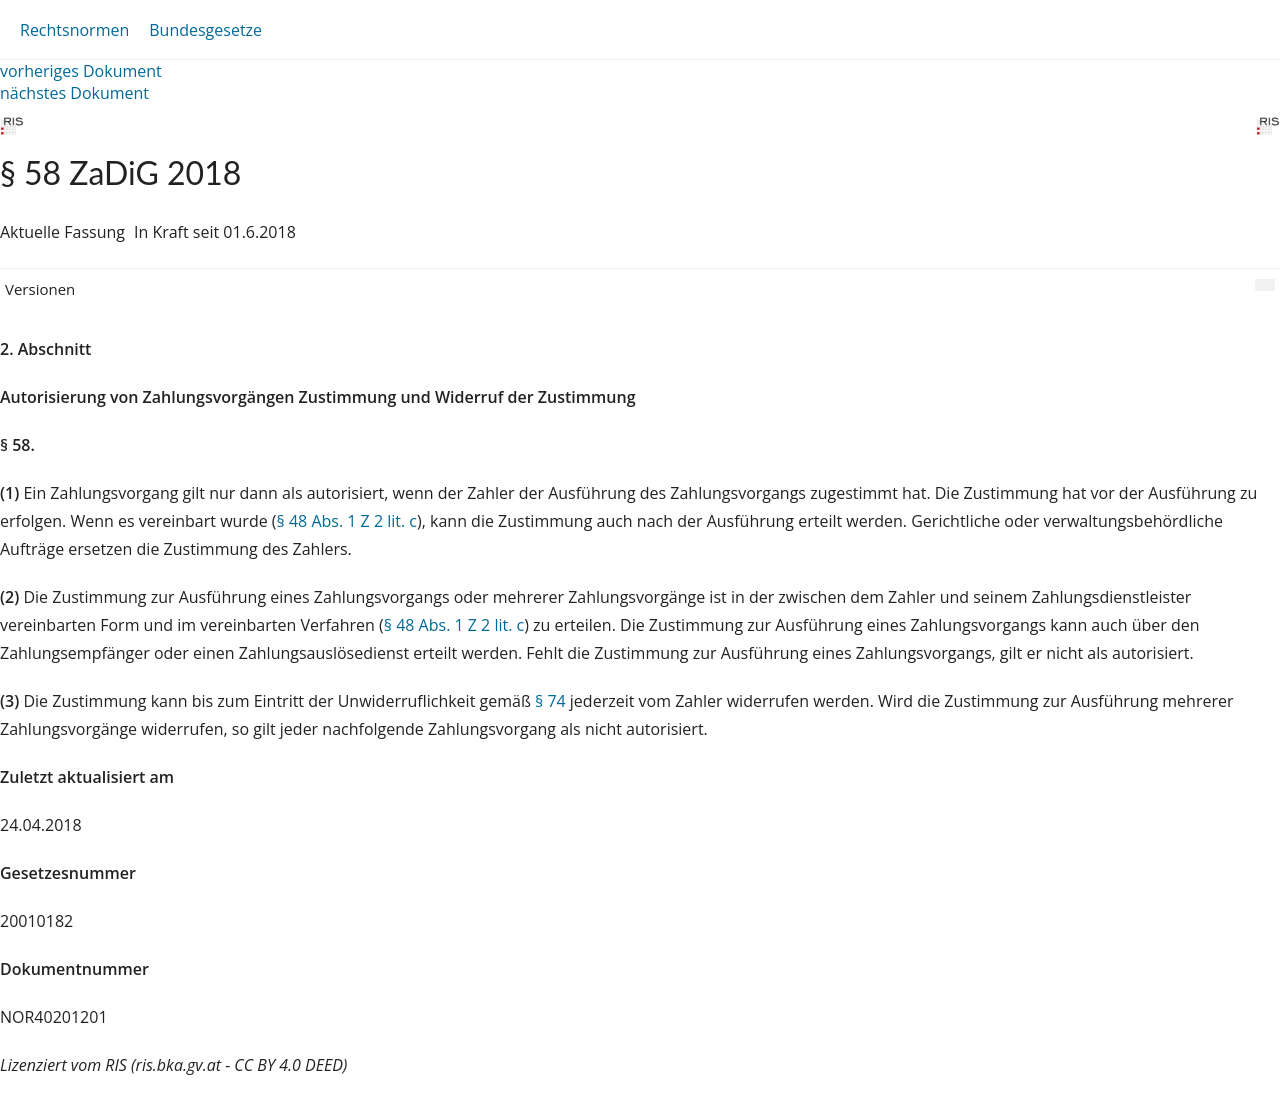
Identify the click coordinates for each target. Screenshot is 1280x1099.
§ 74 (550, 701)
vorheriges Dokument (81, 71)
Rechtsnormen (74, 30)
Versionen (40, 289)
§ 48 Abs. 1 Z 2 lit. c (347, 521)
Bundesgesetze (205, 30)
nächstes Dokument (74, 93)
